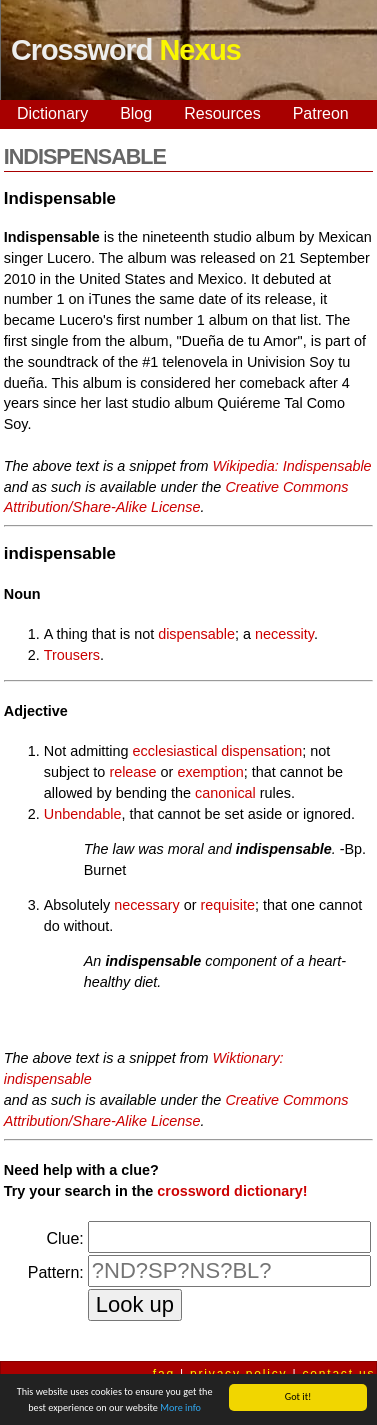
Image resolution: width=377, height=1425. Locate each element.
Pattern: (56, 1272)
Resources (222, 113)
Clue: (64, 1238)
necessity (284, 634)
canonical (225, 793)
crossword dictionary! (232, 1191)
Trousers (72, 655)
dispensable (196, 634)
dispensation (261, 751)
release (132, 772)
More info (180, 1408)
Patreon (321, 113)
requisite (228, 905)
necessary (147, 905)
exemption (210, 772)
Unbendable (83, 814)
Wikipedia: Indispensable (292, 466)
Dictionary (52, 113)
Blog (136, 113)
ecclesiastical (175, 751)
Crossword (126, 50)
